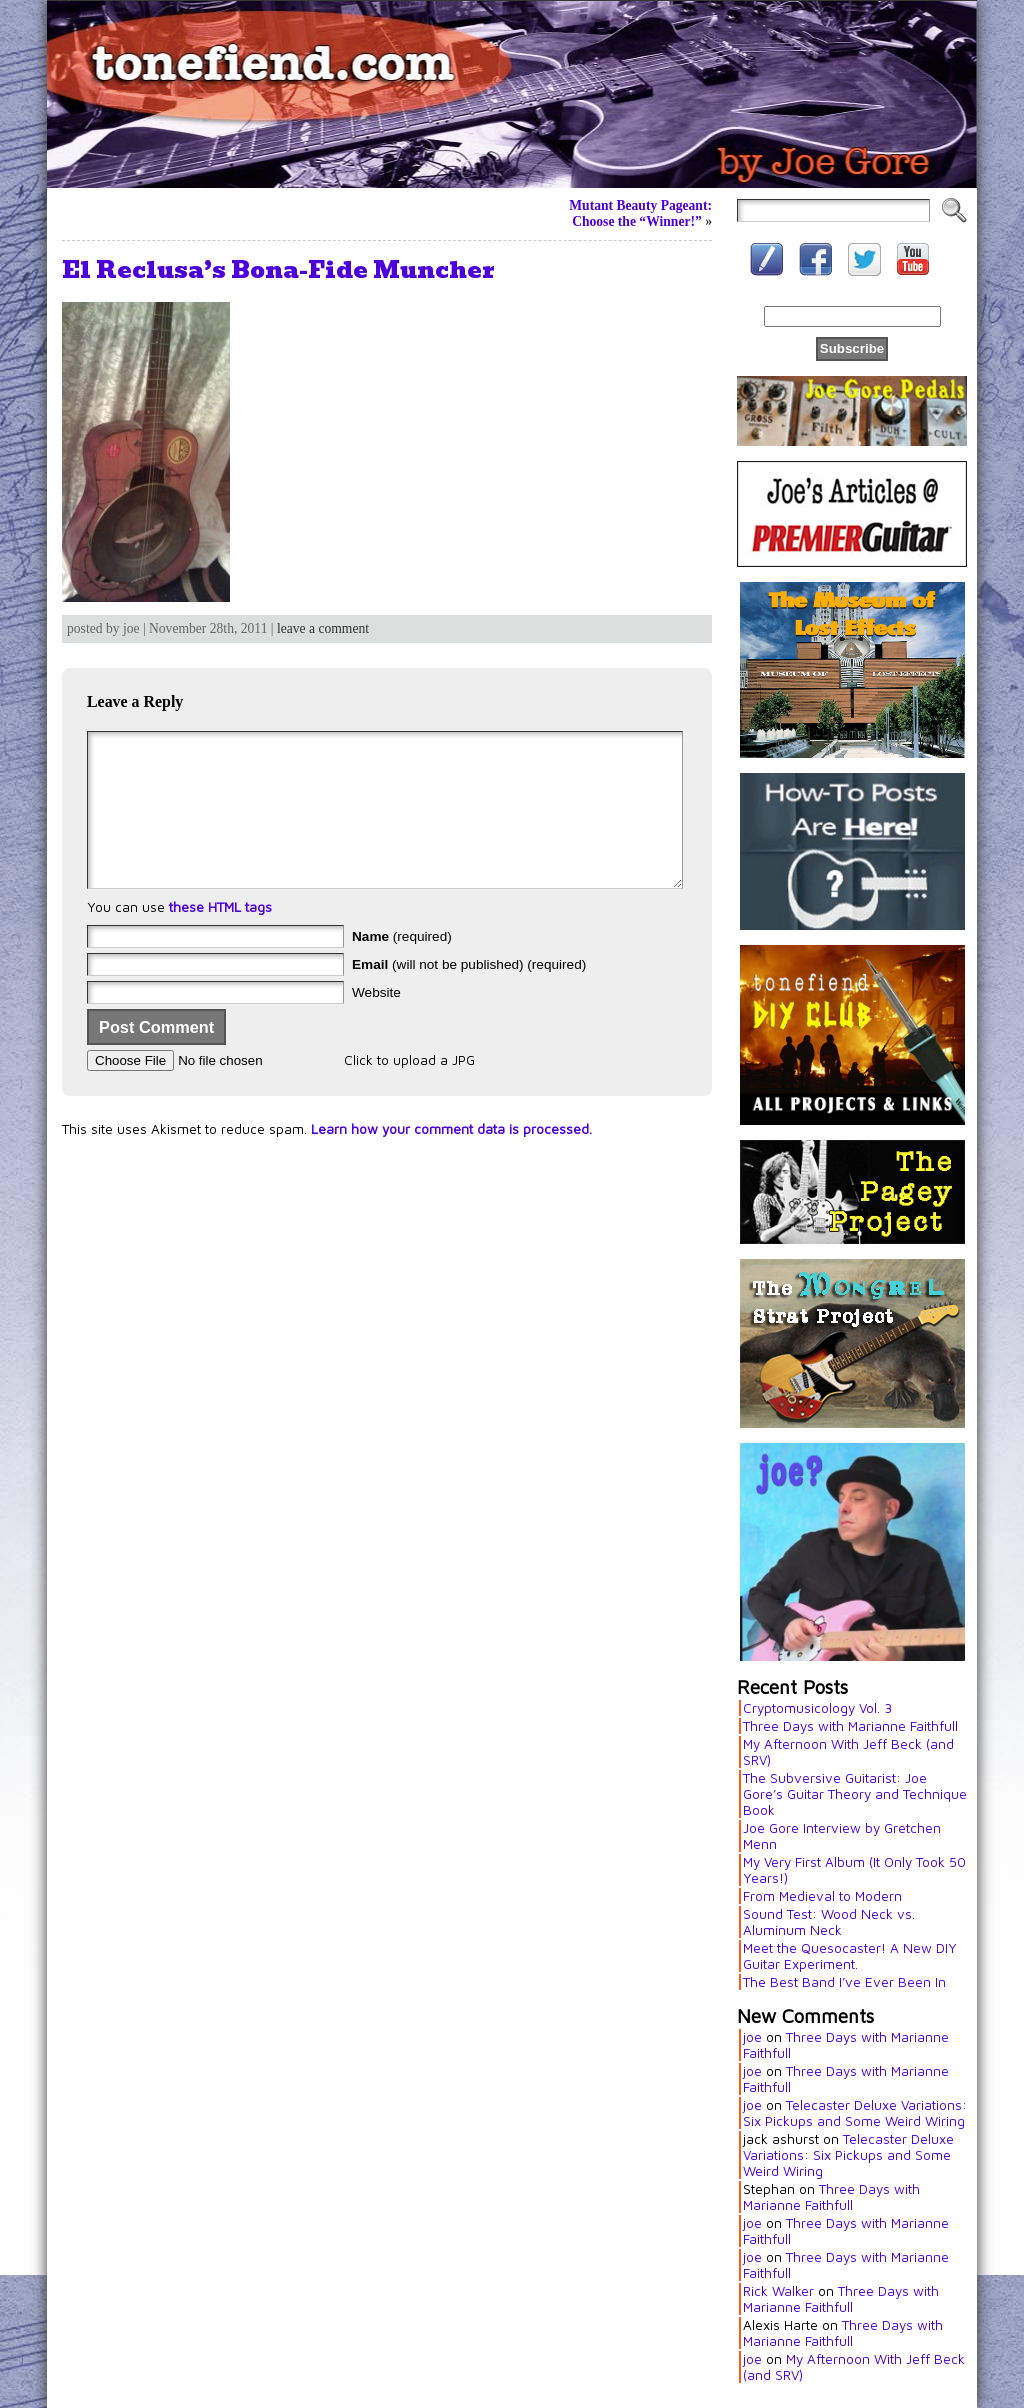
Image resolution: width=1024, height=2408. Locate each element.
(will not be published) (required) (469, 994)
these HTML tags (220, 937)
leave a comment (323, 628)
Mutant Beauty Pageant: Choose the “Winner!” (640, 213)
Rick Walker (778, 2291)
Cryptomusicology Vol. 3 (817, 1708)
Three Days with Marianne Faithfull (850, 1726)
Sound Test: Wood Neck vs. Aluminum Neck (829, 1922)
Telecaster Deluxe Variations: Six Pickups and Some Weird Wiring (855, 2113)
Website (376, 1022)
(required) (402, 966)
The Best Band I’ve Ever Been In (844, 1982)
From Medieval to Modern (822, 1896)
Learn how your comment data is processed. (451, 1159)
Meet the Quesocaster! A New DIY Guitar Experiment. (850, 1956)
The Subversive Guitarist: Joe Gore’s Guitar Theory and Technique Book (855, 1794)
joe (752, 2037)
